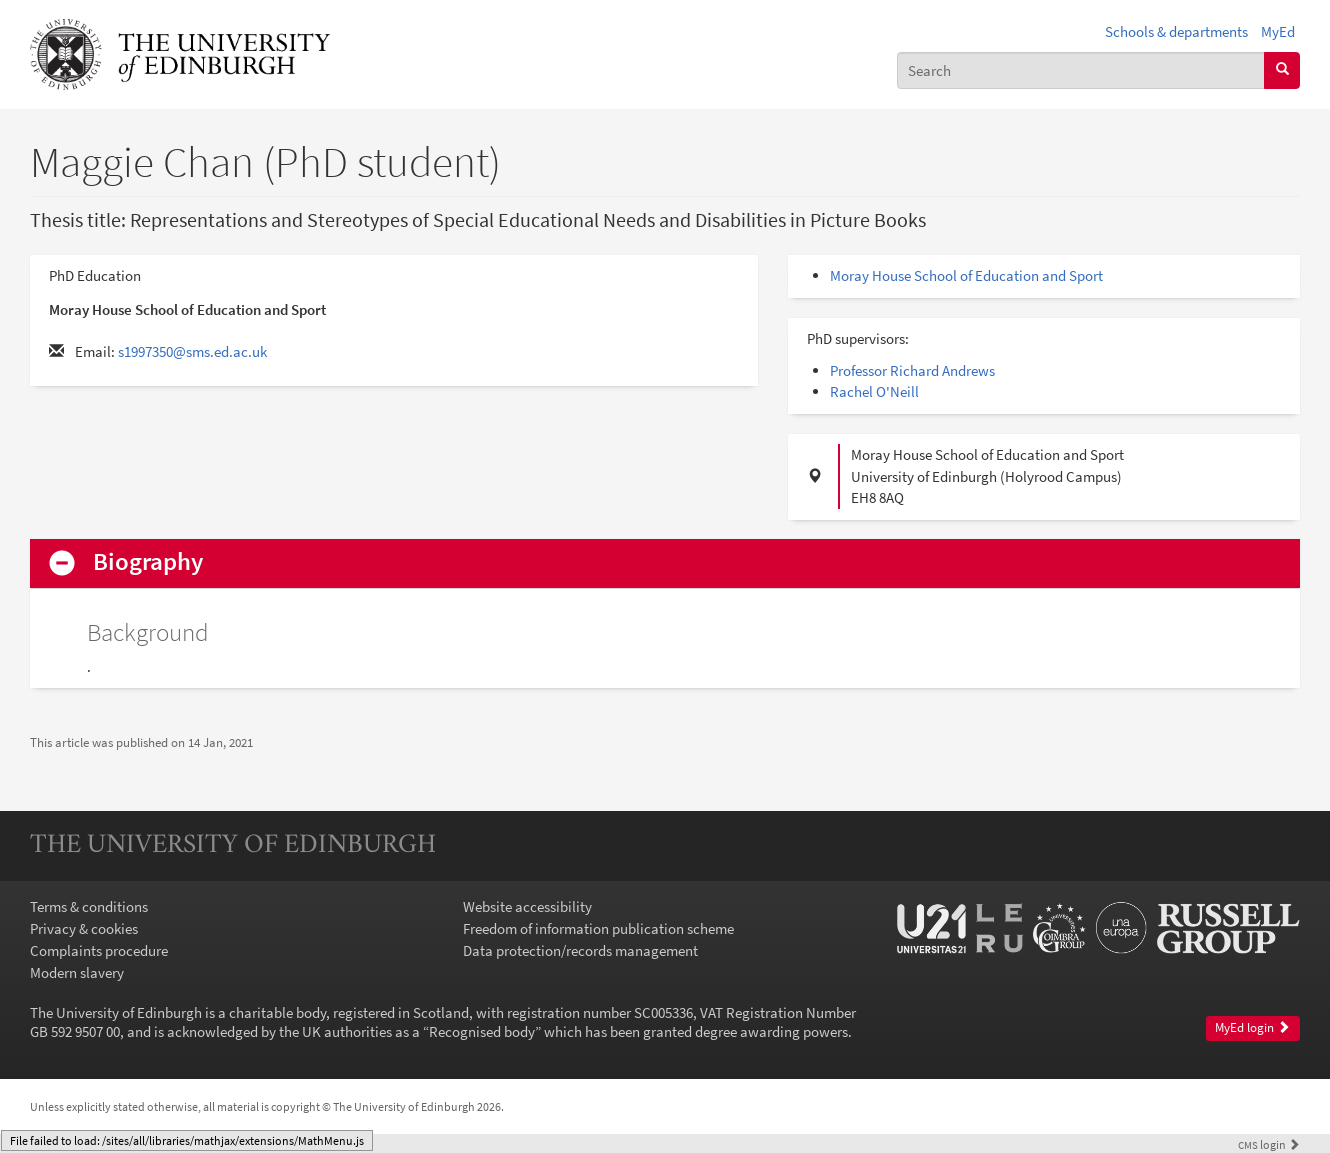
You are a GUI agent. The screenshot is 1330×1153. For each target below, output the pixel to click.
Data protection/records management (580, 950)
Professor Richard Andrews (912, 370)
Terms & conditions (89, 906)
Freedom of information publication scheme (598, 928)
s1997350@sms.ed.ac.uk (192, 351)
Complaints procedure (99, 950)
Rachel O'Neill (874, 391)
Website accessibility (527, 906)
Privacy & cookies (84, 928)
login (1269, 1144)
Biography (148, 562)
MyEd (1278, 31)
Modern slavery (77, 972)
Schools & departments (1176, 31)
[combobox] (1081, 70)
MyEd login (1252, 1027)
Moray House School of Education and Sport (966, 275)
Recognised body (482, 1031)
